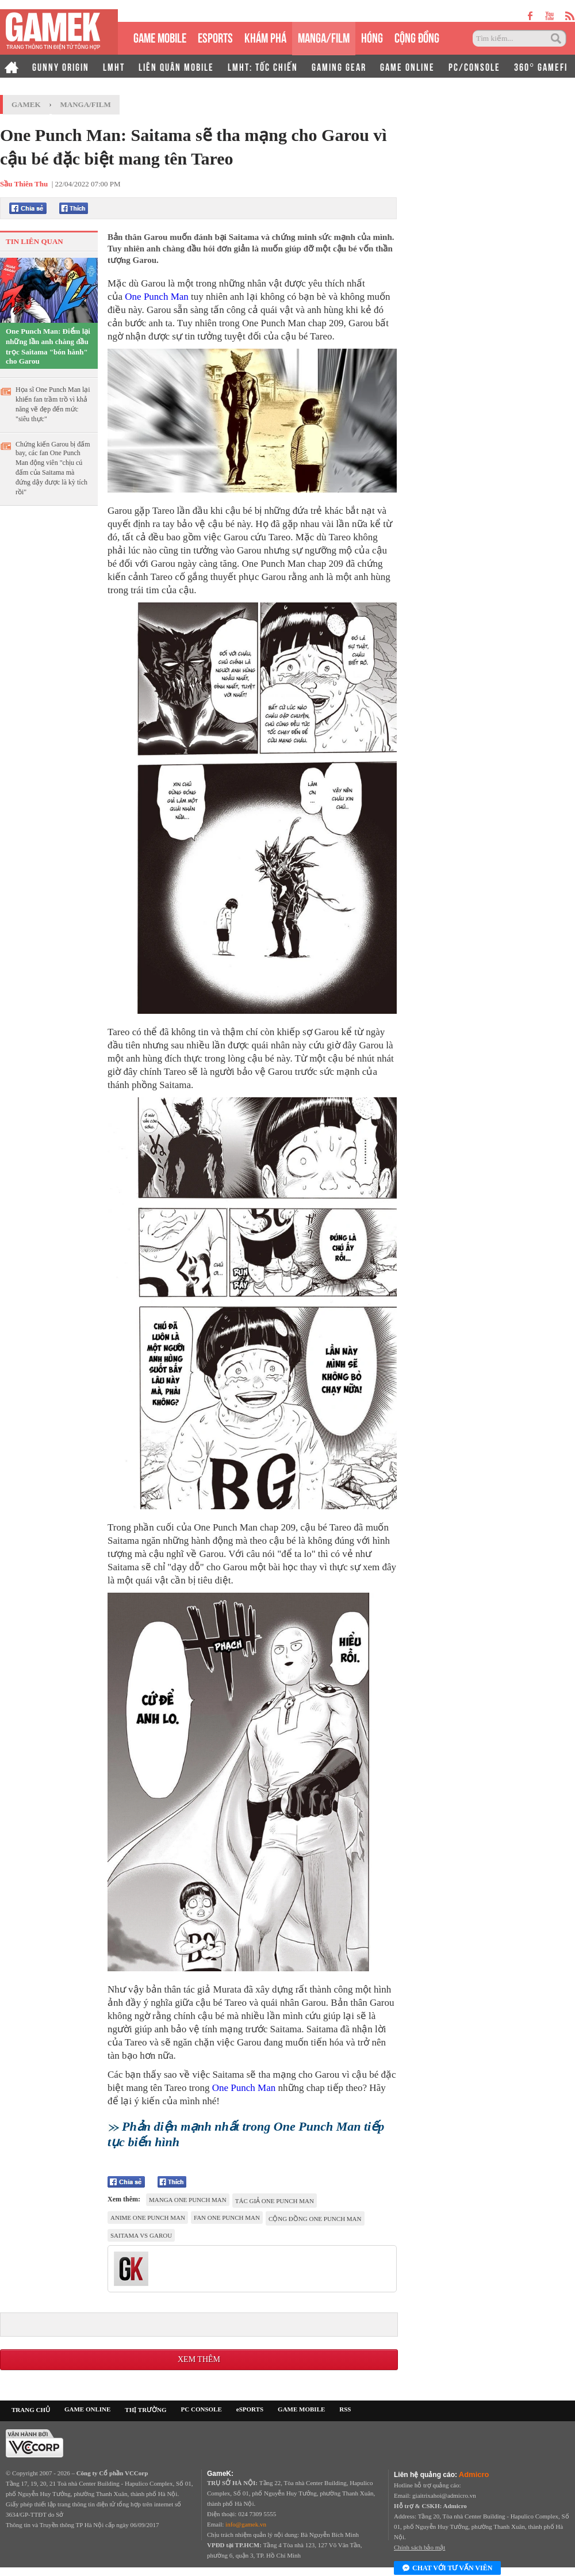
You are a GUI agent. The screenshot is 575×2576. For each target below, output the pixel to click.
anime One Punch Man (147, 2217)
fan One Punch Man (227, 2217)
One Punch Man (156, 296)
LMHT (114, 66)
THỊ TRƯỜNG (145, 2409)
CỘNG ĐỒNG (416, 36)
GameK (26, 104)
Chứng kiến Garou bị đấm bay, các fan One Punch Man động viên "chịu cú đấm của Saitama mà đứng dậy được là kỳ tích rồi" (53, 468)
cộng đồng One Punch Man (315, 2218)
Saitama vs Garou (141, 2235)
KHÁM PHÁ (265, 36)
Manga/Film (85, 104)
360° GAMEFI (541, 66)
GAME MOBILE (159, 36)
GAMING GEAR (339, 66)
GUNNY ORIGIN (60, 66)
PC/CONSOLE (474, 66)
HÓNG (372, 36)
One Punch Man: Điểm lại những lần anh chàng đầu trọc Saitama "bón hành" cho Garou (48, 346)
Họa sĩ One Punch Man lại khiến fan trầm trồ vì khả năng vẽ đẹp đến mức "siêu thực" (53, 404)
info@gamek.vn (245, 2524)
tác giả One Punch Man (274, 2200)
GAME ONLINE (407, 66)
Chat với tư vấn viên (447, 2568)
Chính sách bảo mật (419, 2547)
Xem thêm (199, 2359)
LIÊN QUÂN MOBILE (176, 66)
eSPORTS (215, 36)
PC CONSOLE (201, 2409)
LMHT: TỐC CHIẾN (263, 66)
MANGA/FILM (324, 36)
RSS (345, 2409)
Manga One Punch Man (188, 2199)
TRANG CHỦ (31, 2409)
